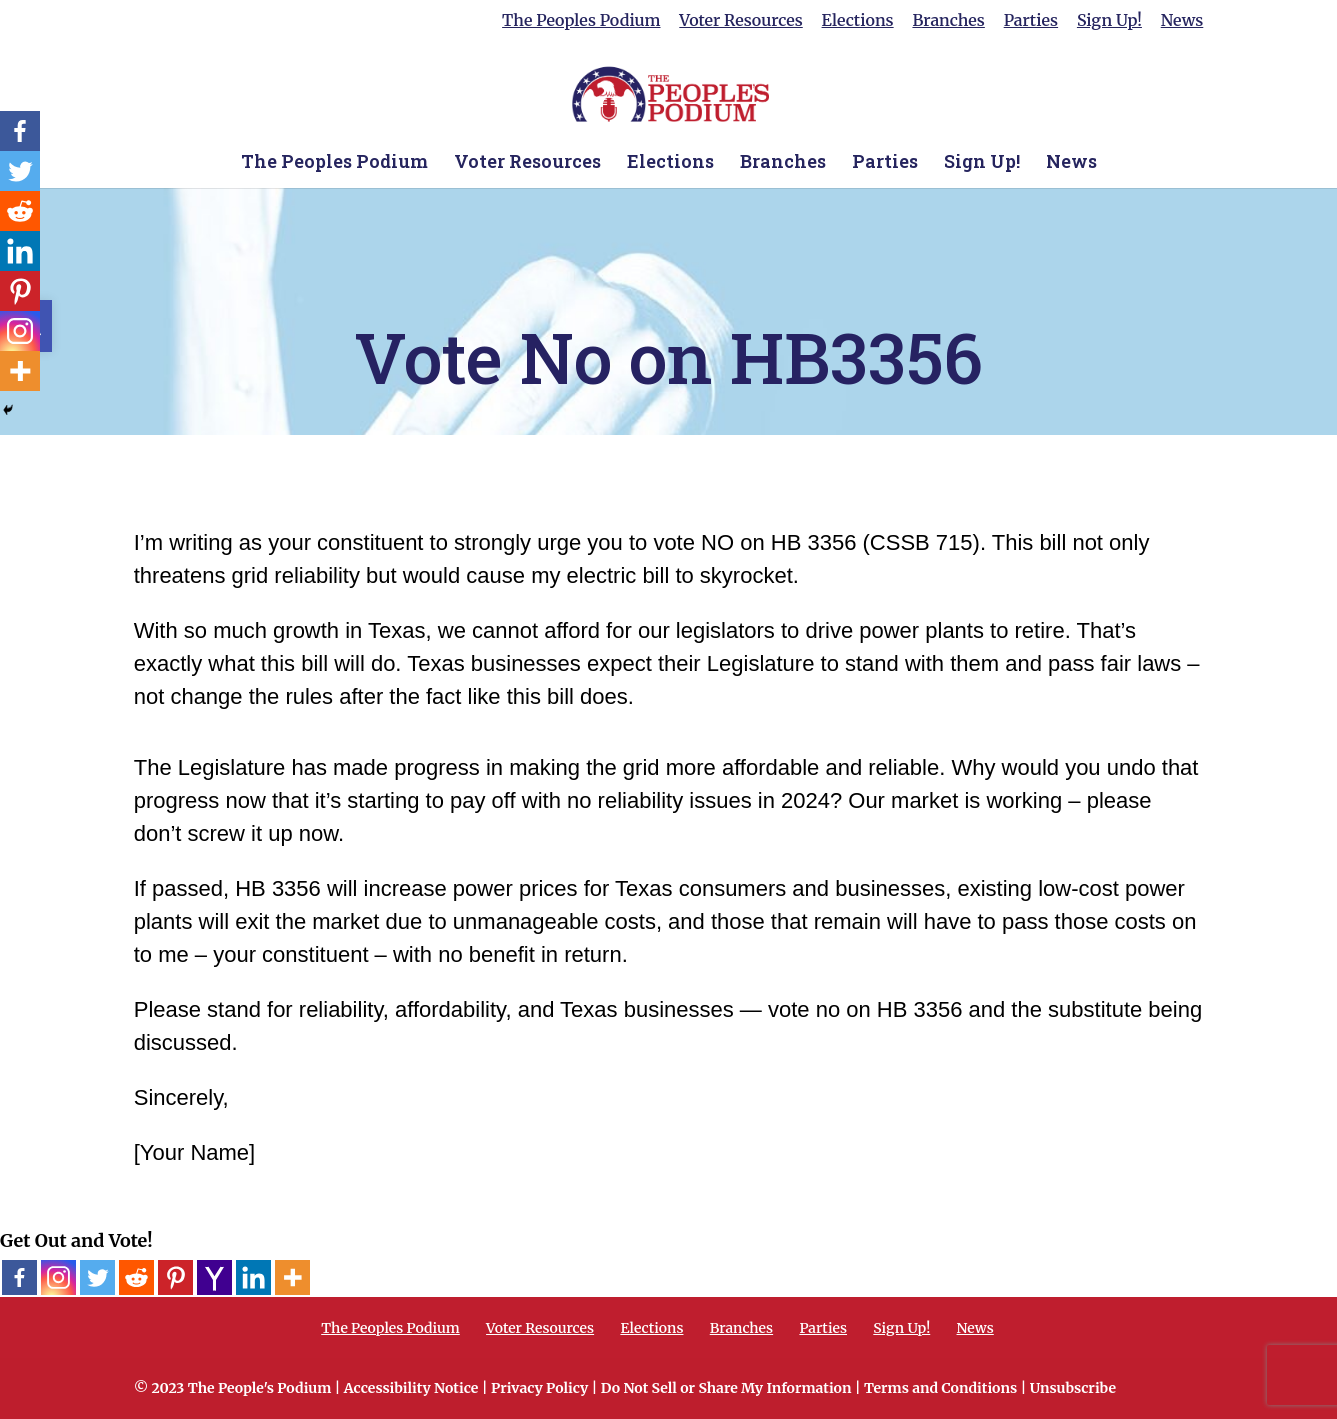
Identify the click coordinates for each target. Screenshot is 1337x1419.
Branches (948, 21)
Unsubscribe (1073, 1388)
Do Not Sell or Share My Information (726, 1388)
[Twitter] (97, 1277)
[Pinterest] (175, 1277)
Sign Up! (1109, 21)
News (1182, 21)
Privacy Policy (539, 1388)
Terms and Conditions (940, 1388)
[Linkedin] (253, 1277)
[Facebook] (19, 1277)
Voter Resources (740, 21)
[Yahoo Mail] (214, 1277)
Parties (1031, 21)
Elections (858, 21)
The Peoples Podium (581, 21)
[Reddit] (136, 1277)
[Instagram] (58, 1277)
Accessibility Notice (411, 1388)
